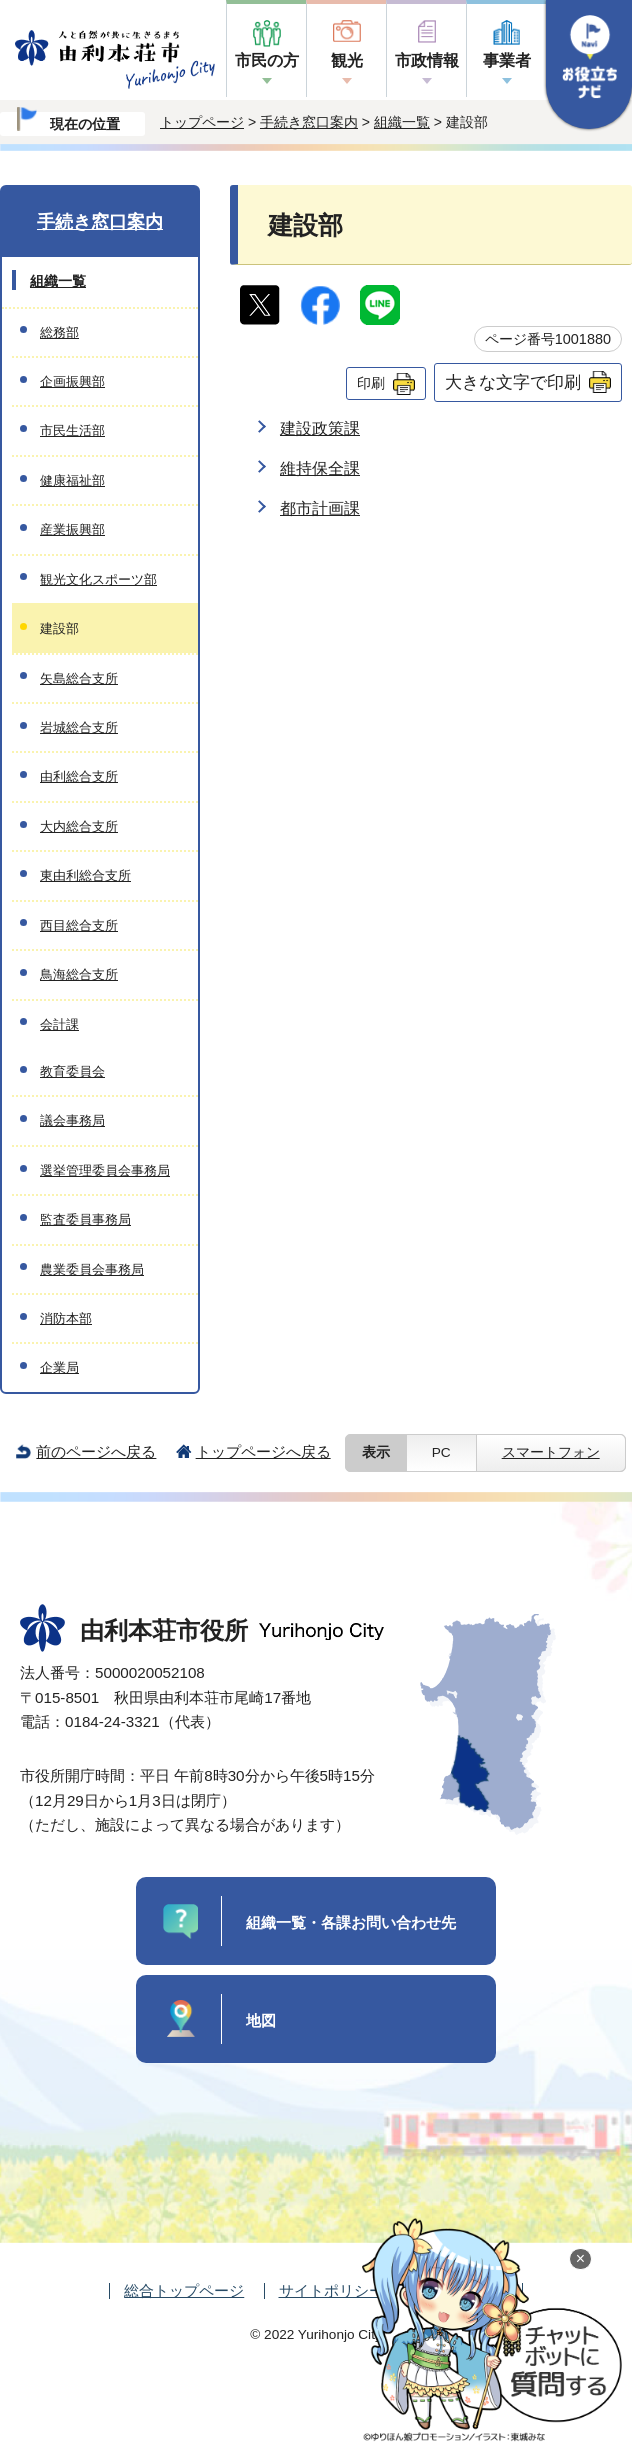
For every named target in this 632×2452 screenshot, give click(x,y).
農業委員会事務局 (92, 1269)
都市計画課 (320, 508)
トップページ (202, 122)
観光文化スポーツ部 (98, 579)
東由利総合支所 (85, 875)
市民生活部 (72, 430)
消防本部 (66, 1318)
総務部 (59, 332)
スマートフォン (551, 1452)
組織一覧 (402, 122)
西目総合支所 (79, 925)
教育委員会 (72, 1071)
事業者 (507, 60)
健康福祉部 (72, 480)
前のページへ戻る (96, 1451)
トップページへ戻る (263, 1451)
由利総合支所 (79, 776)
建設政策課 (320, 428)
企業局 (59, 1367)
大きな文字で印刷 (513, 382)
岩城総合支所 (79, 727)
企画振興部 (72, 381)
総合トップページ (184, 2290)
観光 (347, 60)
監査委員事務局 (85, 1219)
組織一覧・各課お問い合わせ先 (351, 1922)
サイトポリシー (331, 2290)
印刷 (371, 383)
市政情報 (427, 60)
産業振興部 (72, 529)
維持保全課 (320, 468)
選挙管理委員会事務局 (105, 1170)
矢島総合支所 (79, 678)
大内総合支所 (79, 826)
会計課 (59, 1024)
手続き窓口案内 (309, 122)
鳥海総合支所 (79, 974)
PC (441, 1452)
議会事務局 (72, 1120)
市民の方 (267, 60)
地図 (261, 2020)
